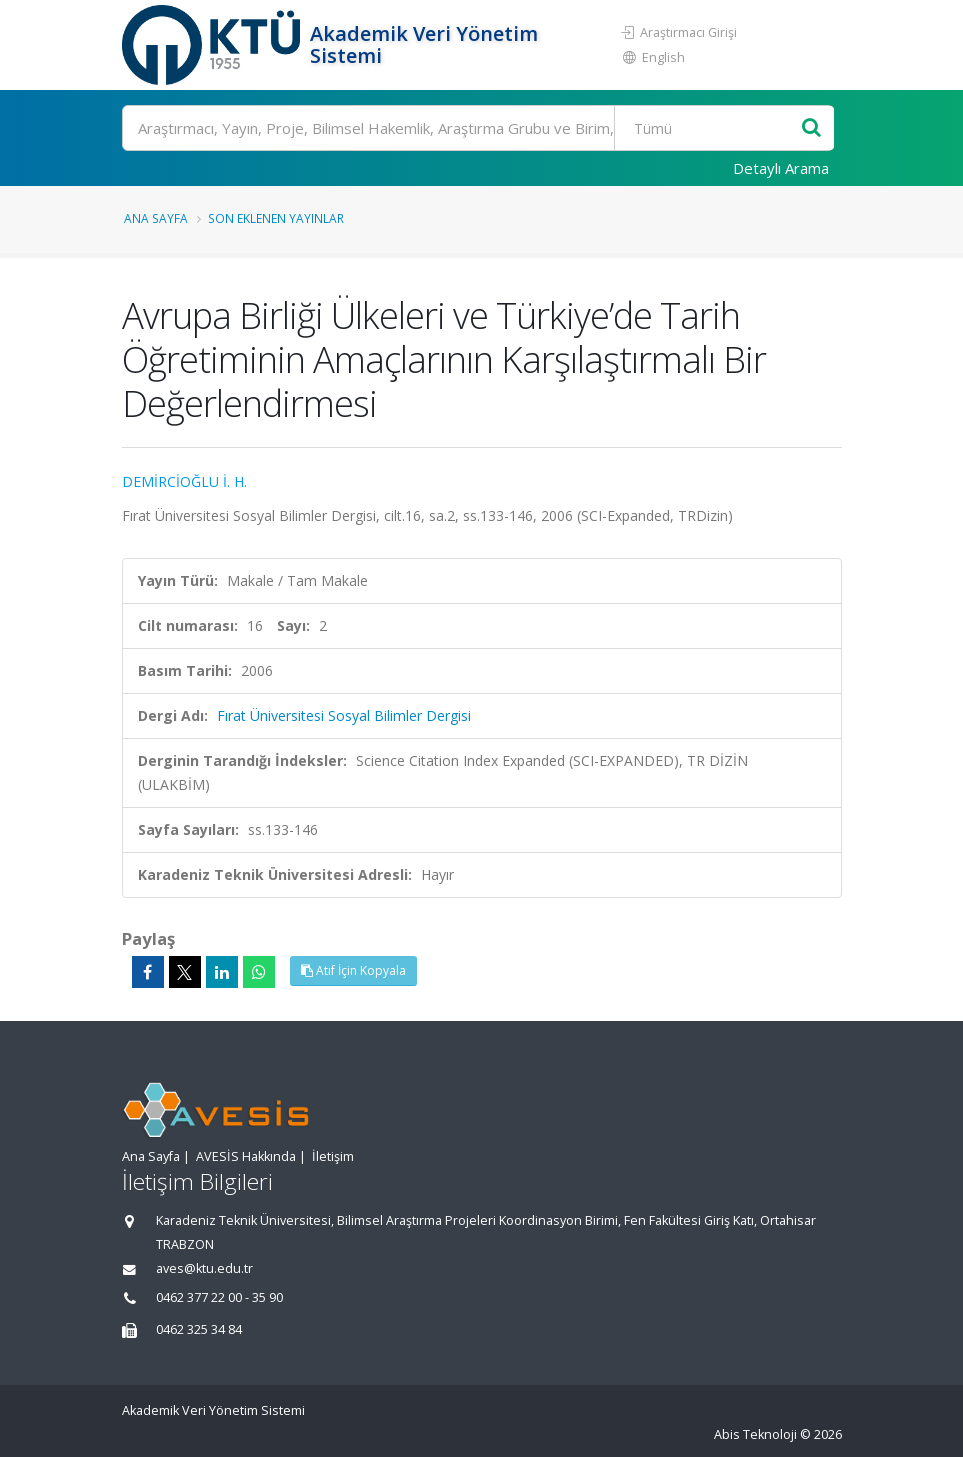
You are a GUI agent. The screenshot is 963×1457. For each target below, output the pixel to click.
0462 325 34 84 (199, 1329)
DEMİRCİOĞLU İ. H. (184, 481)
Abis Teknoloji (755, 1434)
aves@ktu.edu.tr (204, 1268)
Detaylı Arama (781, 168)
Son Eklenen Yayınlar (276, 218)
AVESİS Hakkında (246, 1156)
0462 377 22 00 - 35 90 (219, 1297)
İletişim (333, 1156)
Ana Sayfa (156, 218)
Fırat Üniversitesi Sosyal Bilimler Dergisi (344, 715)
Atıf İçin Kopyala (353, 970)
